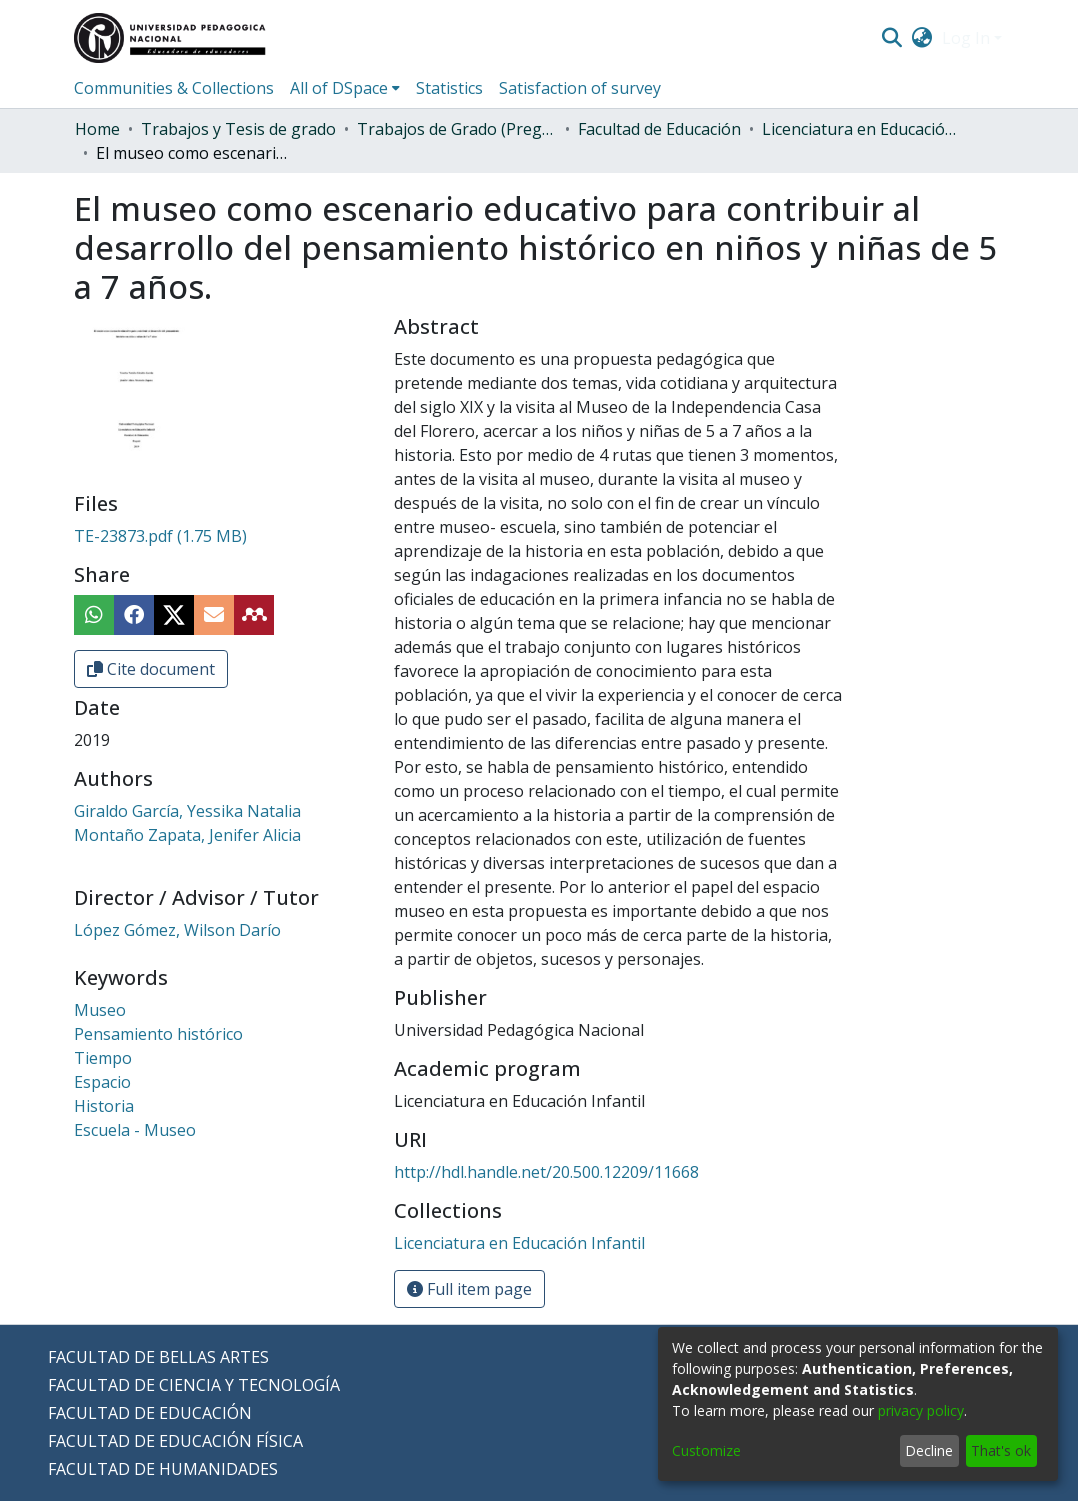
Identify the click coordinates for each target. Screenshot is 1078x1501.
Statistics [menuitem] (449, 88)
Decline (929, 1450)
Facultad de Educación (659, 129)
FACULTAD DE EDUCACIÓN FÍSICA (175, 1441)
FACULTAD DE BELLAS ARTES (158, 1357)
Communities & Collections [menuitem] (174, 88)
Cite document (151, 669)
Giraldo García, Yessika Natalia (187, 811)
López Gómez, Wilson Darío (177, 930)
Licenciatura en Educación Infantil (862, 129)
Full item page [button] (469, 1289)
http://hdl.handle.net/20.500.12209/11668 (546, 1172)
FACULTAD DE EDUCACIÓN (150, 1413)
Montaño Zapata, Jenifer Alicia (187, 835)
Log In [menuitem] (966, 38)
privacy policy (921, 1410)
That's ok (1001, 1450)
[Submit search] (891, 38)
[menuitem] (922, 38)
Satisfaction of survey (580, 88)
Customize (706, 1450)
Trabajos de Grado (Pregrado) (457, 129)
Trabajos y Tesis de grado (238, 129)
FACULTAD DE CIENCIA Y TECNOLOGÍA (194, 1385)
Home (97, 129)
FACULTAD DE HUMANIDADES (163, 1469)
